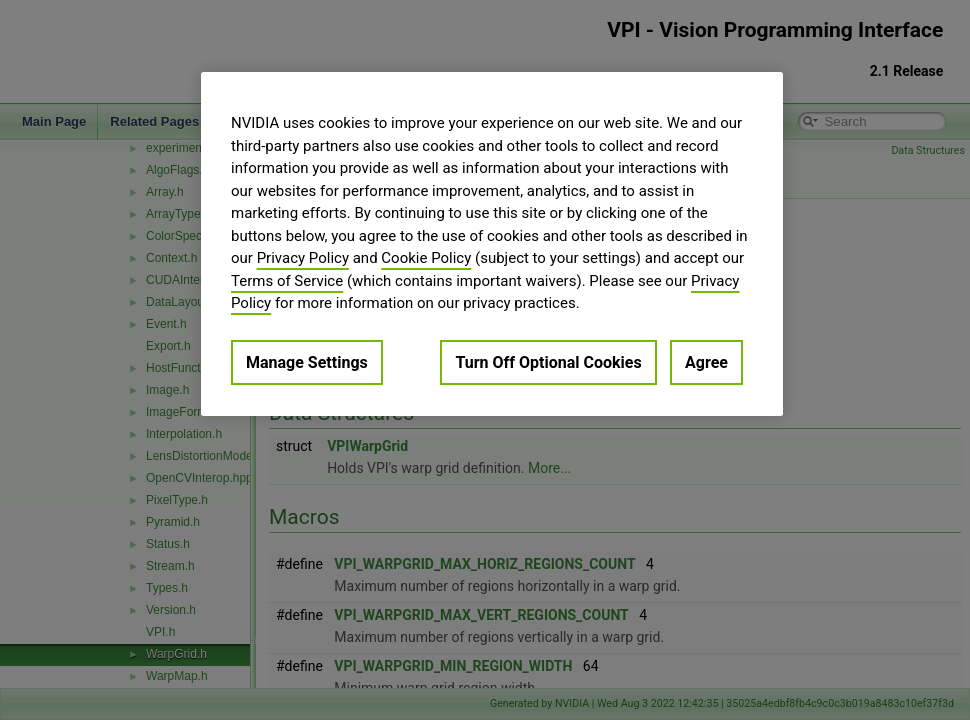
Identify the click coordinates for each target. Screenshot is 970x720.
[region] (492, 244)
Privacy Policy (303, 258)
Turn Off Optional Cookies (548, 362)
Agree (706, 362)
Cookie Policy (426, 258)
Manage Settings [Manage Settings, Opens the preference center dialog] (307, 362)
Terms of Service (287, 281)
